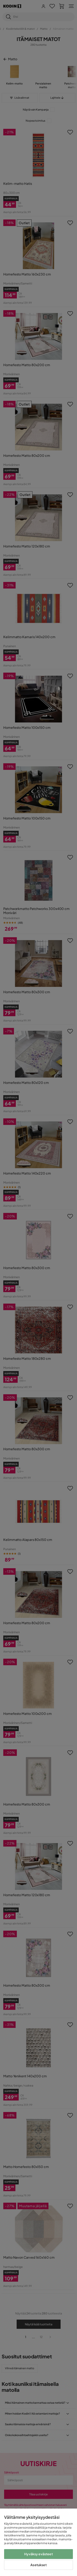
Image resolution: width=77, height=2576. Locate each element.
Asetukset (38, 2565)
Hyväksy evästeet (38, 2554)
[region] (38, 2542)
